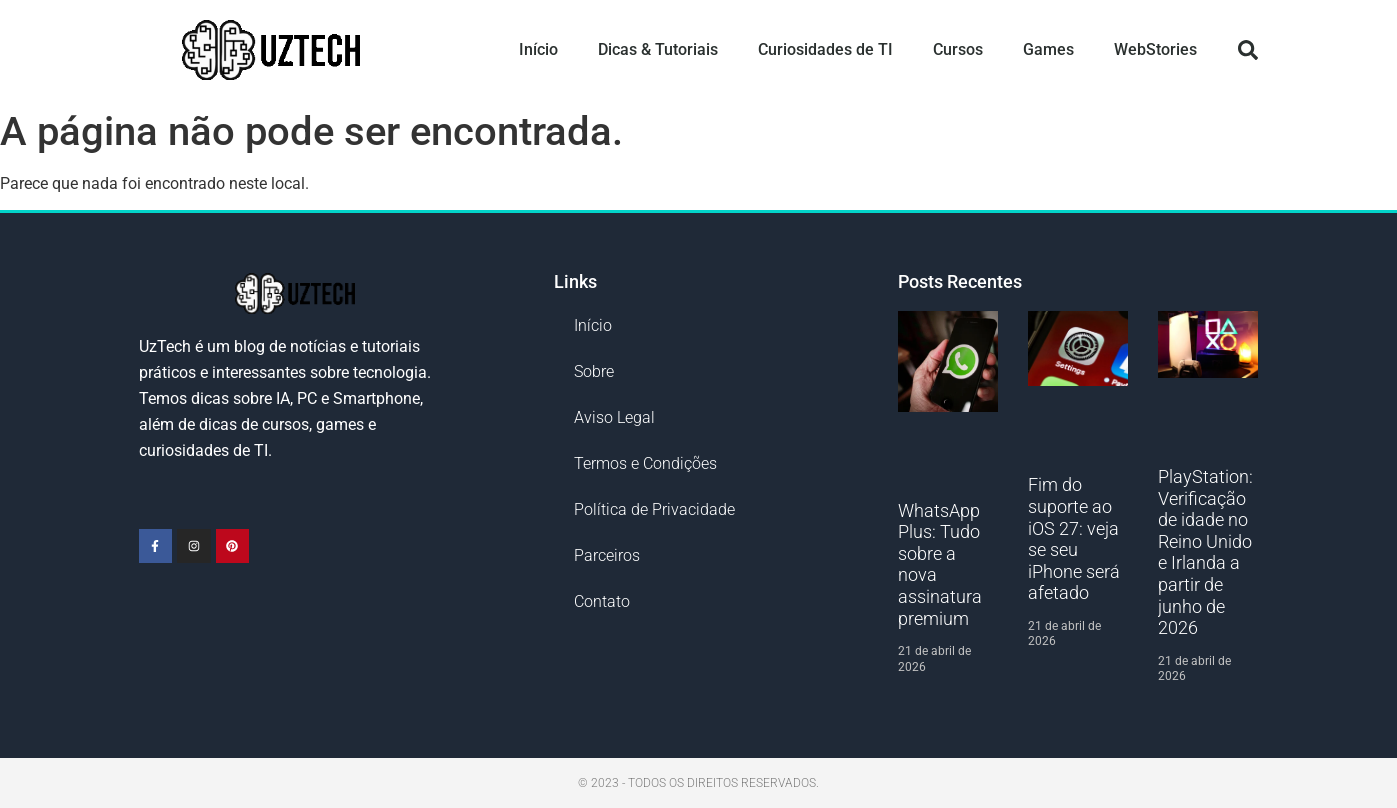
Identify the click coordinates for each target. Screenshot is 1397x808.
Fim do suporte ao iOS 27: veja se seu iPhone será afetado (1074, 538)
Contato (602, 601)
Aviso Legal (614, 417)
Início (538, 49)
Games (1048, 49)
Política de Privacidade (654, 509)
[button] (1248, 50)
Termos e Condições (645, 463)
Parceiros (607, 555)
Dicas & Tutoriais (658, 49)
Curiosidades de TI (825, 49)
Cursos (958, 49)
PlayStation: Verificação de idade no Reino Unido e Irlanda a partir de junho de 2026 (1205, 552)
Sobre (594, 371)
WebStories (1155, 49)
